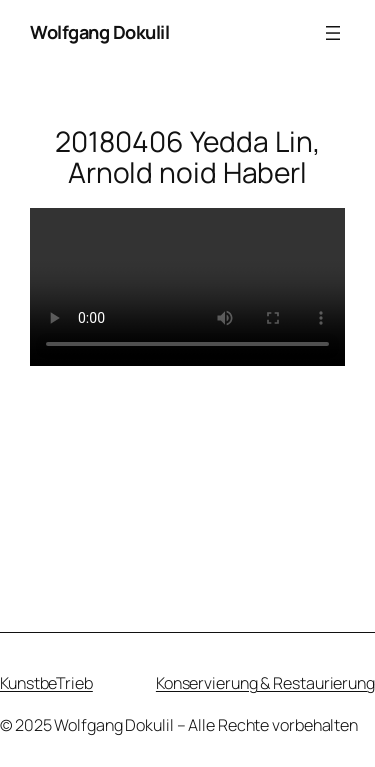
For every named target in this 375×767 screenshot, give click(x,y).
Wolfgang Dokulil (99, 32)
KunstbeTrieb (46, 683)
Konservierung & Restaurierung (265, 683)
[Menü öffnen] (333, 33)
